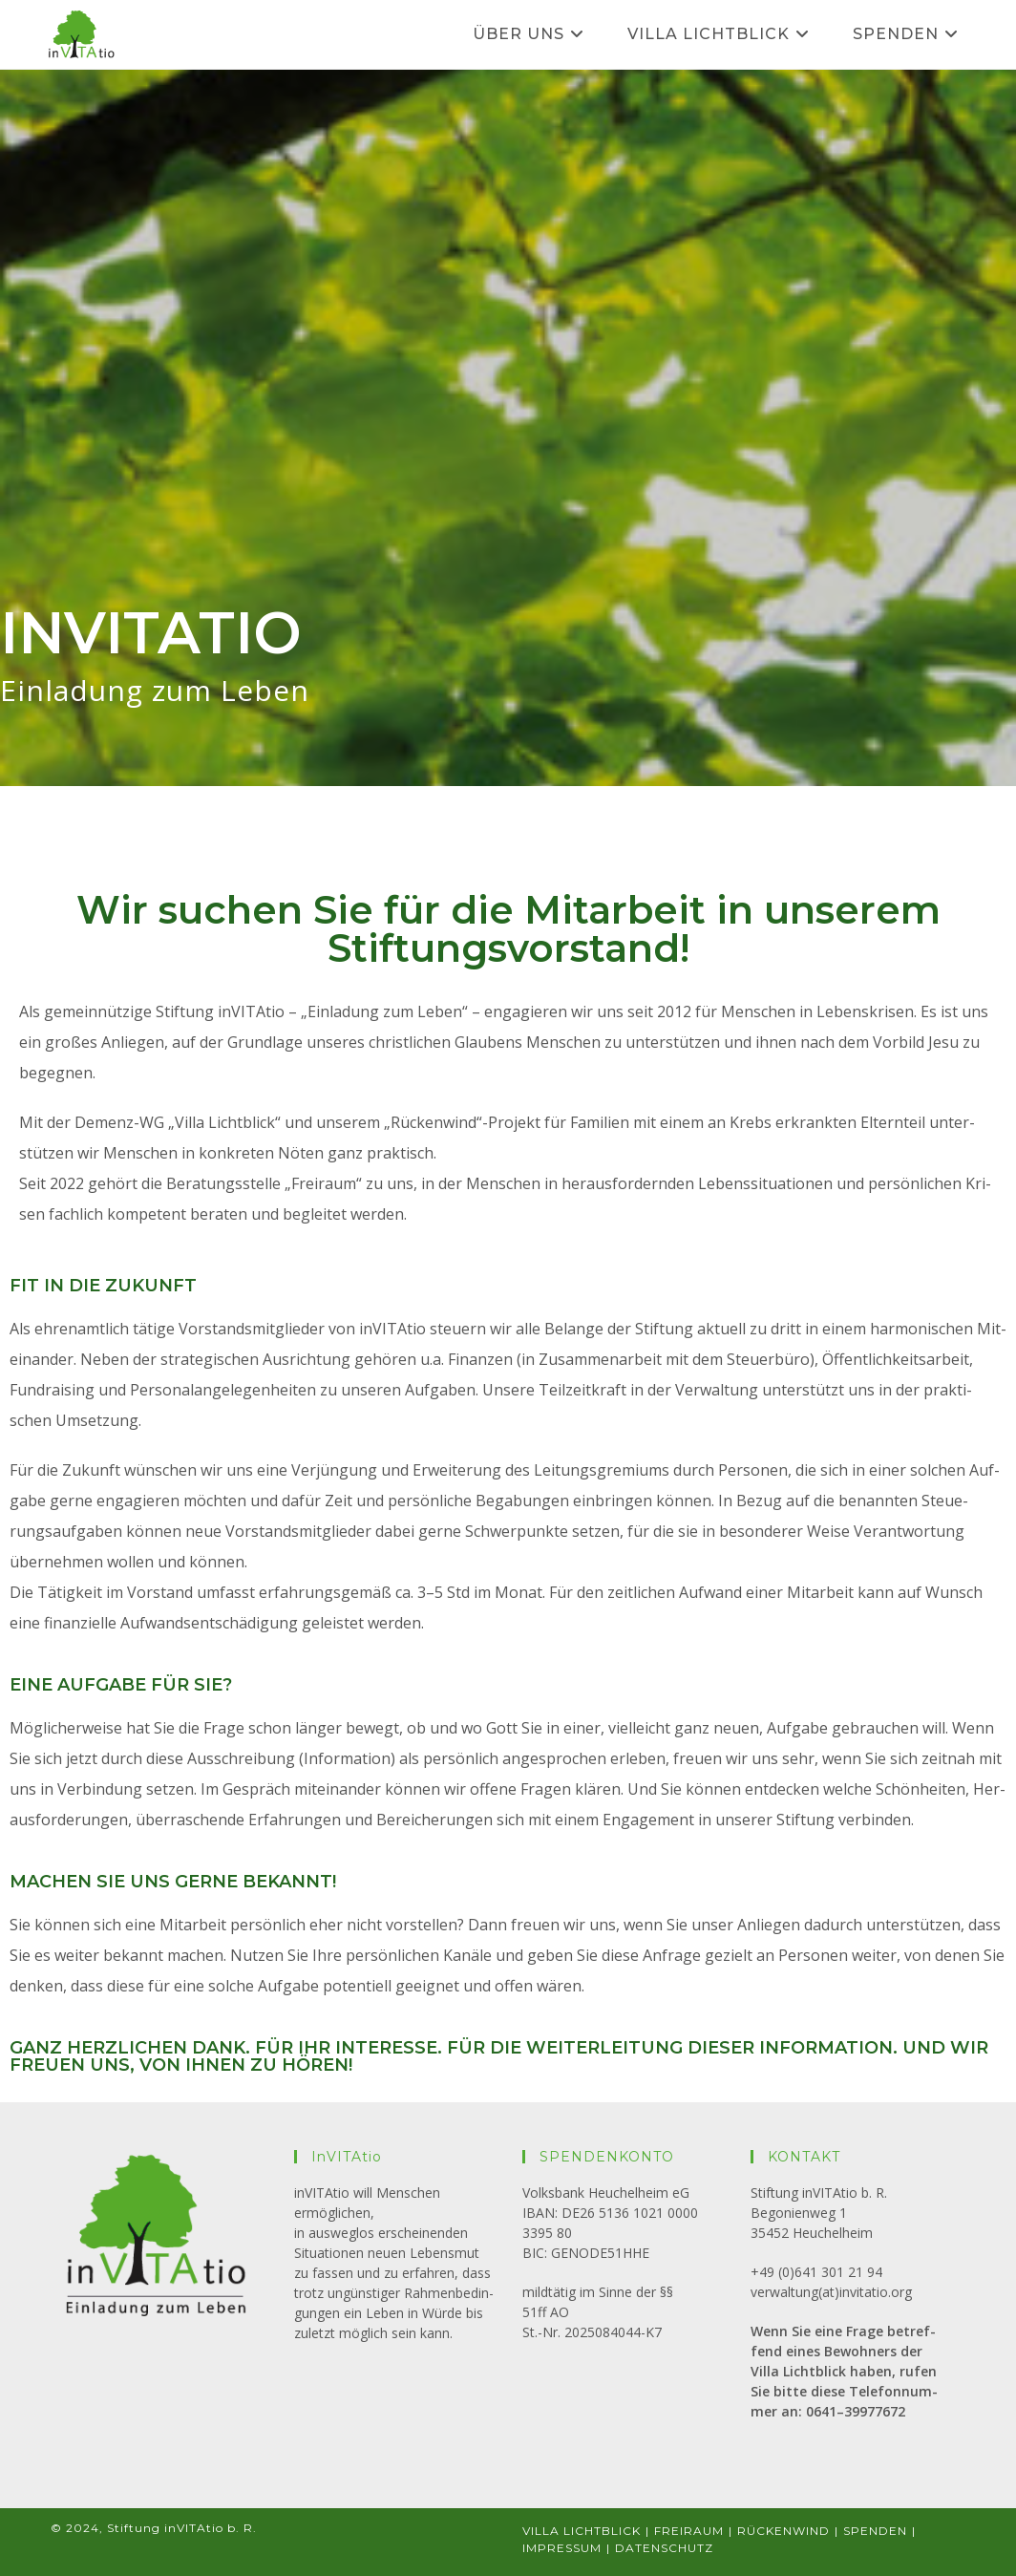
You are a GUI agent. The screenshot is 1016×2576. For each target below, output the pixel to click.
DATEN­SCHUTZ (664, 2548)
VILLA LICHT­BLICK (581, 2530)
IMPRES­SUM (562, 2548)
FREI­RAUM (689, 2530)
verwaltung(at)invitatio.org (831, 2292)
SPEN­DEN (875, 2530)
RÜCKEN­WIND (783, 2530)
